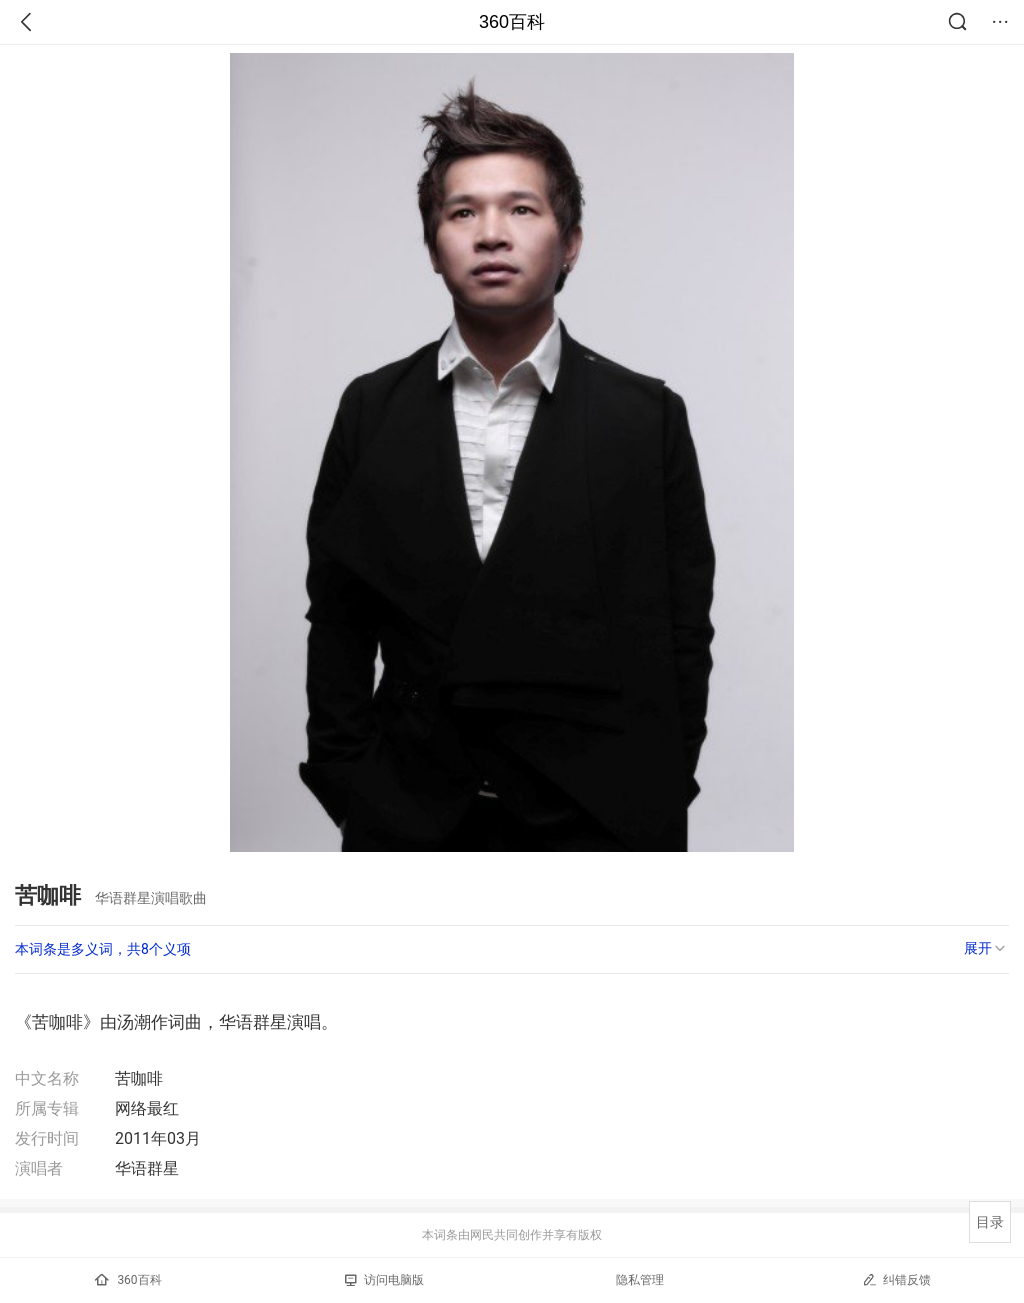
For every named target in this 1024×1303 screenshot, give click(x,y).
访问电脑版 (384, 1280)
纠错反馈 (896, 1279)
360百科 (512, 22)
